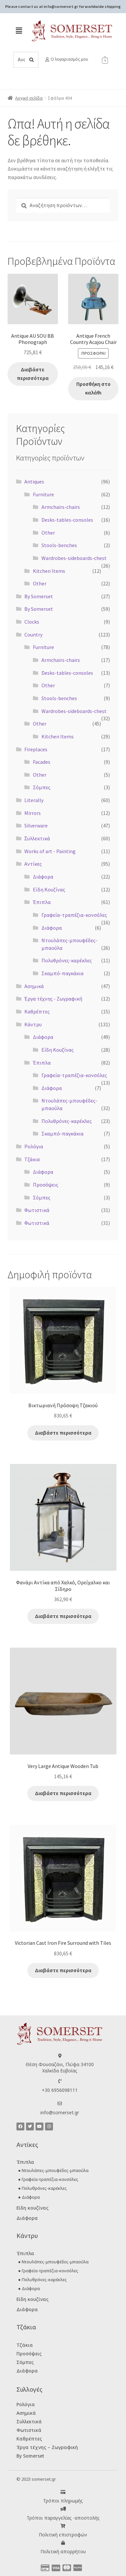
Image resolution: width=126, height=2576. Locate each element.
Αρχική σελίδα (29, 98)
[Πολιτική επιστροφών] (63, 2526)
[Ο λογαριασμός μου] (47, 59)
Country (33, 634)
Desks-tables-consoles (67, 519)
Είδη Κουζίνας (49, 889)
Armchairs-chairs (60, 507)
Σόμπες (41, 787)
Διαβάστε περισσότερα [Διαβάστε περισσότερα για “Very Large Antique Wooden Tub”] (63, 1793)
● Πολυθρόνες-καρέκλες (42, 2188)
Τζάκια (32, 1159)
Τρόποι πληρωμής (63, 2501)
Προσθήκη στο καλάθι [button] (93, 388)
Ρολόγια (33, 1146)
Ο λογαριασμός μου (69, 59)
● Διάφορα (29, 2197)
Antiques (34, 481)
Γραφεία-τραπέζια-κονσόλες (74, 915)
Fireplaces (35, 749)
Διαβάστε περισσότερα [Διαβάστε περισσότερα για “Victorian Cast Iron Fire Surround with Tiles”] (63, 1970)
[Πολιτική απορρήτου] (63, 2543)
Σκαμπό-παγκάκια (62, 973)
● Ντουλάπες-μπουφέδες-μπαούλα (53, 2170)
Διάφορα (43, 876)
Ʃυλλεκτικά (37, 838)
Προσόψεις (45, 1184)
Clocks (31, 621)
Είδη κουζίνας (32, 2208)
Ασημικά (34, 986)
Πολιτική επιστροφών (63, 2534)
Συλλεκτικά (29, 2421)
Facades (41, 762)
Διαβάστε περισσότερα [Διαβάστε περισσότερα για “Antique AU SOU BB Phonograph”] (33, 373)
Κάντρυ (33, 1024)
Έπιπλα (42, 902)
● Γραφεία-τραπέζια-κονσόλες (48, 2179)
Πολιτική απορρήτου (63, 2551)
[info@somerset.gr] (60, 2103)
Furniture (43, 494)
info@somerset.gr (59, 2112)
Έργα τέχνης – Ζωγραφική (47, 2447)
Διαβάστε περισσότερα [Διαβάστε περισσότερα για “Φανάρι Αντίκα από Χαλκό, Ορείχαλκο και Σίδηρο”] (63, 1616)
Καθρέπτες (37, 1011)
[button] (18, 31)
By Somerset (38, 596)
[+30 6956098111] (60, 2081)
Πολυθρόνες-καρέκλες (66, 960)
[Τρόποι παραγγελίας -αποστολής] (63, 2509)
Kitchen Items (49, 571)
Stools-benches (59, 545)
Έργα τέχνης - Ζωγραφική (53, 998)
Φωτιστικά (36, 1210)
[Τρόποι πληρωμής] (63, 2492)
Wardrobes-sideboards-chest (74, 558)
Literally (33, 800)
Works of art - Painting (50, 851)
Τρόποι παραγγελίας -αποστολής (63, 2518)
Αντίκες (33, 863)
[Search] (31, 59)
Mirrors (32, 813)
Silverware (36, 825)
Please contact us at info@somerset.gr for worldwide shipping (63, 6)
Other (48, 532)
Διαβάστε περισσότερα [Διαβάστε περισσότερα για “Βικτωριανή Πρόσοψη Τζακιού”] (63, 1432)
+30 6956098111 (60, 2090)
